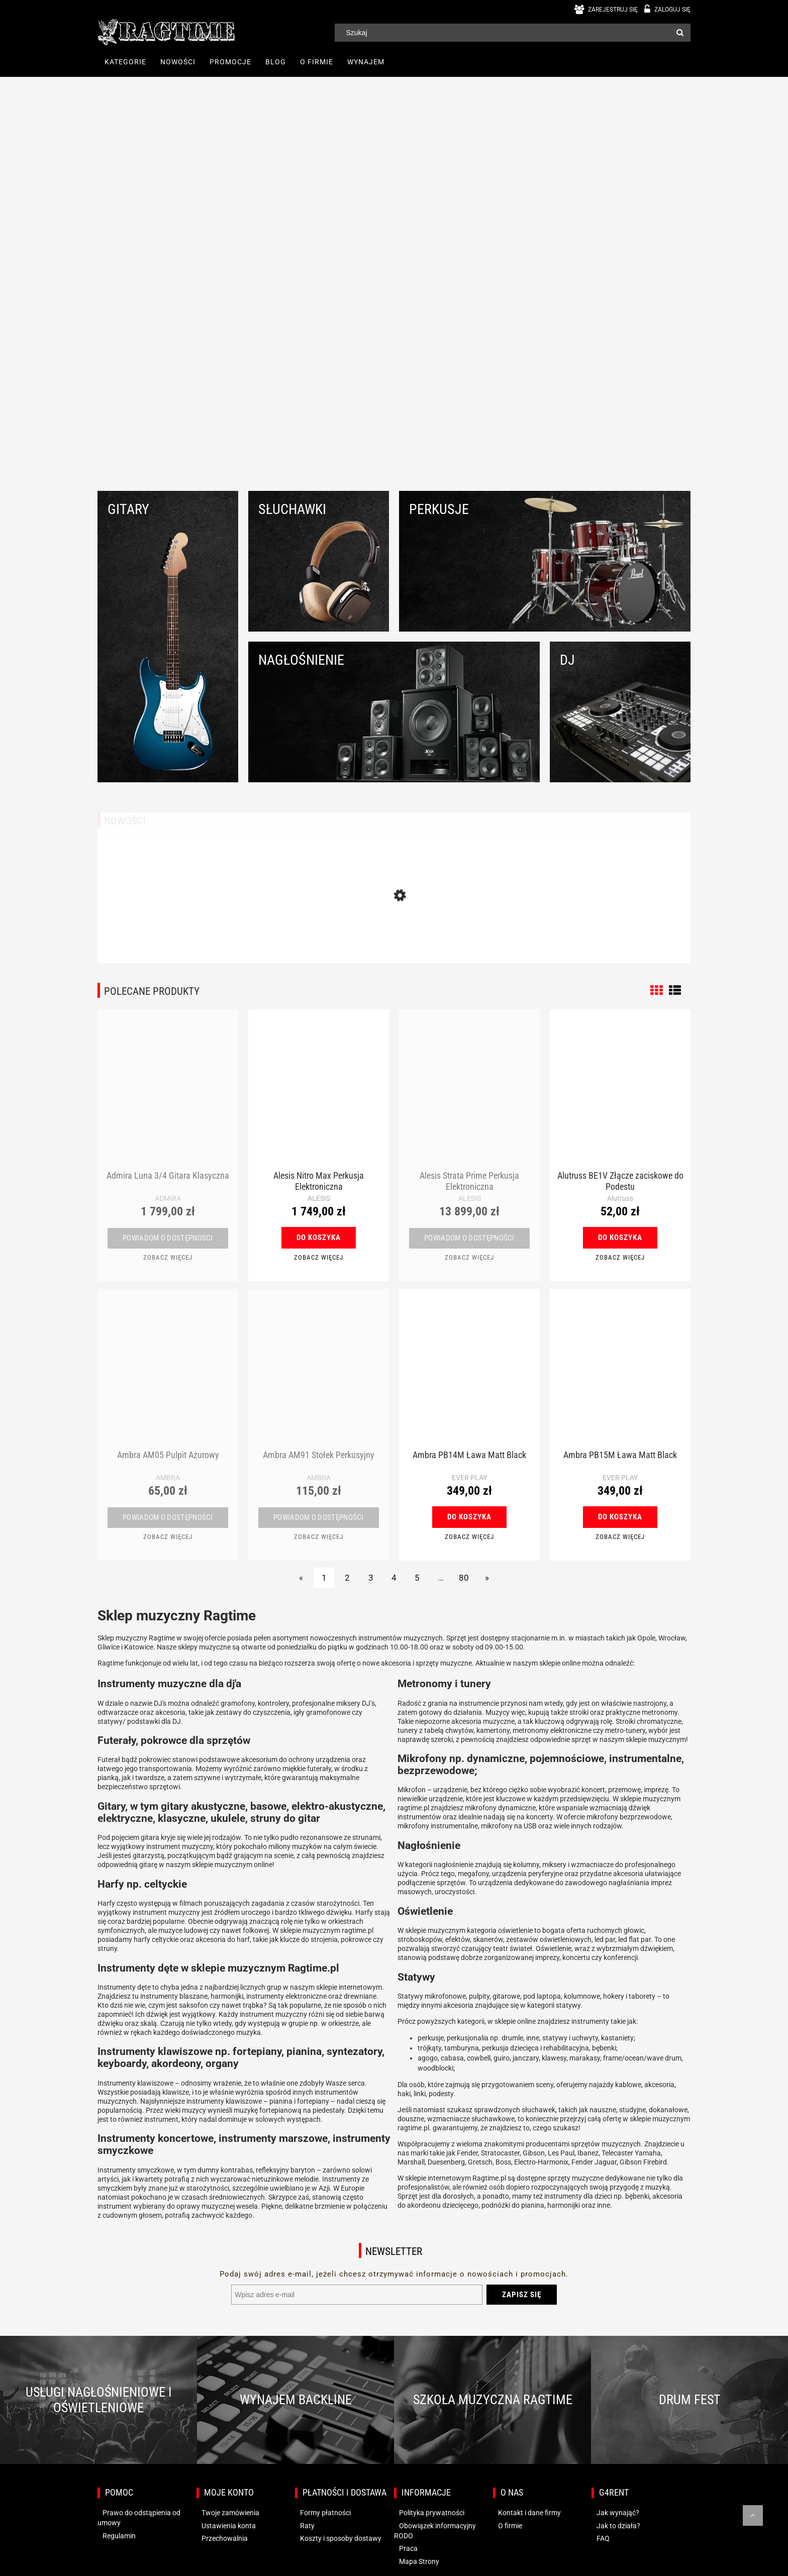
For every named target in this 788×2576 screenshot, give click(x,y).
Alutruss (620, 1198)
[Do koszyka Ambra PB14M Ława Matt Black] (469, 1517)
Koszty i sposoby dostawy (340, 2538)
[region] (394, 280)
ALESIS (319, 1198)
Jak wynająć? (618, 2513)
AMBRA (168, 1478)
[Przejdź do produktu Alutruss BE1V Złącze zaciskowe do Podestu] (620, 1094)
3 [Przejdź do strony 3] (370, 1578)
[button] (167, 1257)
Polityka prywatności (431, 2513)
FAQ (603, 2538)
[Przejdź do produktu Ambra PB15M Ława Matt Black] (620, 1374)
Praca (408, 2548)
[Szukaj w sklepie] (507, 33)
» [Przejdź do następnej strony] (487, 1578)
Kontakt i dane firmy (529, 2513)
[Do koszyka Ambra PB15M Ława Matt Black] (620, 1517)
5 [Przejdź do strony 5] (417, 1578)
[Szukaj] (680, 33)
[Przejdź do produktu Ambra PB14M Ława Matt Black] (469, 1374)
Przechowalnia (225, 2538)
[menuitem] (125, 62)
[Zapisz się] (521, 2295)
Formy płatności (325, 2513)
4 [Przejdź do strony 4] (394, 1578)
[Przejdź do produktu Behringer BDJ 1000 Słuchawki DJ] (394, 929)
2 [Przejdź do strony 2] (347, 1578)
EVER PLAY (469, 1478)
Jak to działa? (618, 2526)
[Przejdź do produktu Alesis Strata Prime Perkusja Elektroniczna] (469, 1094)
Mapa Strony (419, 2561)
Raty (307, 2526)
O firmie (510, 2526)
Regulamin (119, 2536)
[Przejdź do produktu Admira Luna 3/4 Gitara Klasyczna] (167, 1094)
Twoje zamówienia (230, 2513)
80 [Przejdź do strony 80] (464, 1578)
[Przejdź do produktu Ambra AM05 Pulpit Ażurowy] (167, 1374)
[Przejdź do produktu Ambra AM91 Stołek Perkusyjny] (318, 1374)
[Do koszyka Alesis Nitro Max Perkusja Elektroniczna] (318, 1238)
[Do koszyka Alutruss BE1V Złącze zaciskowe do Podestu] (620, 1238)
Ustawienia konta (229, 2526)
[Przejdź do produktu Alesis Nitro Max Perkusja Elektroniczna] (318, 1094)
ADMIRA (168, 1198)
